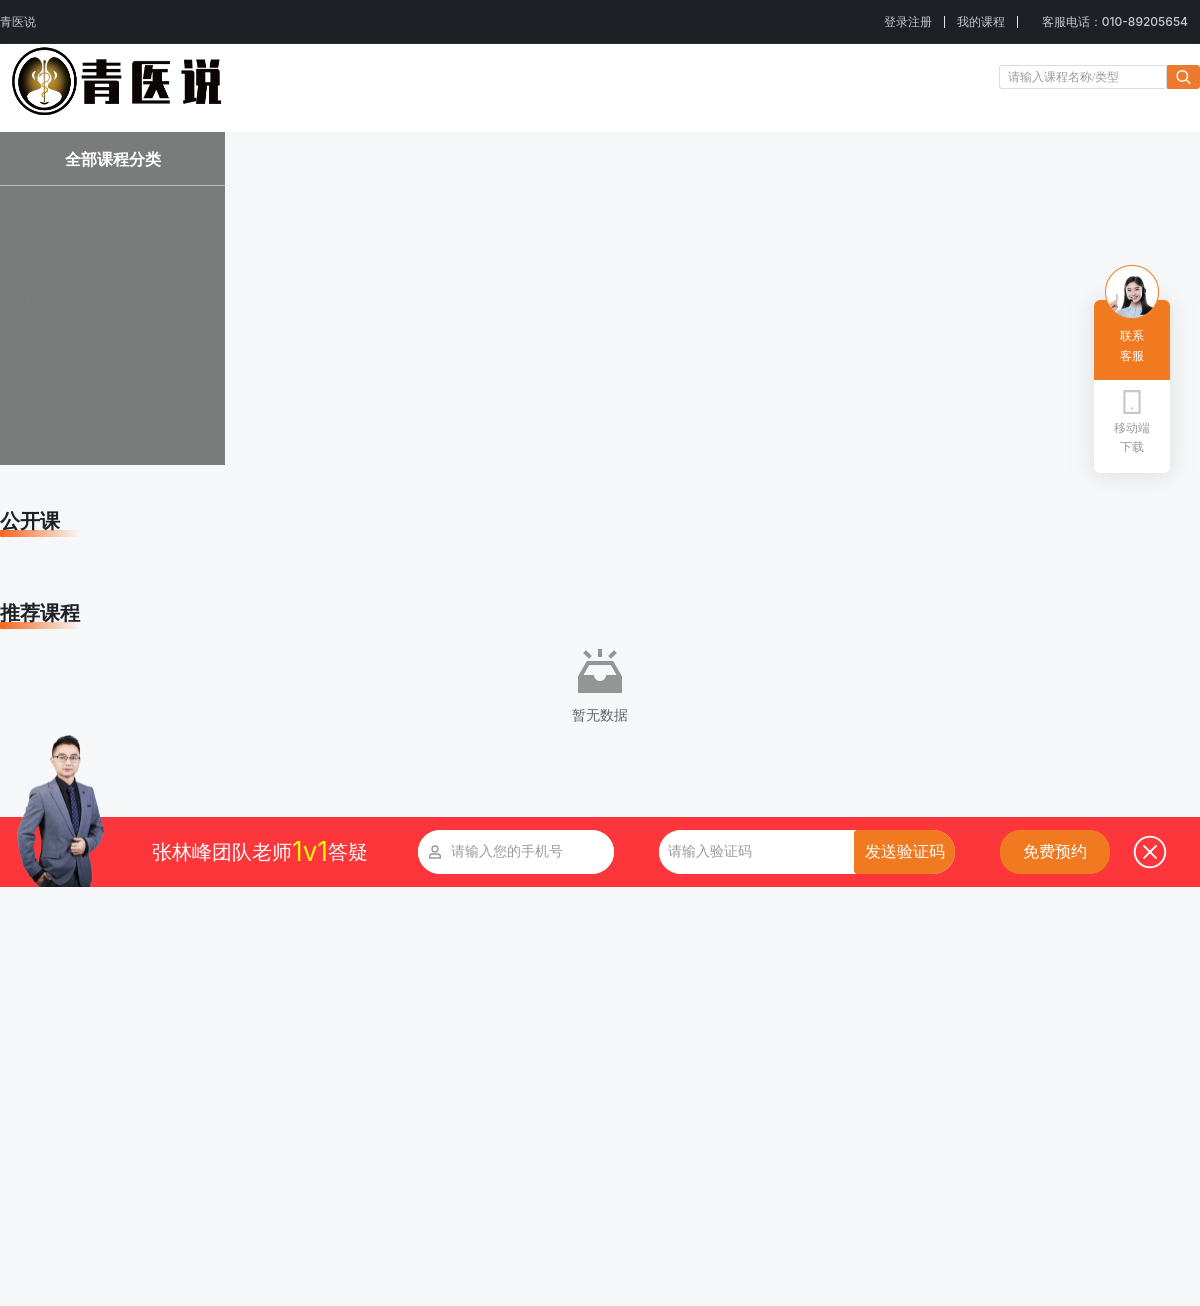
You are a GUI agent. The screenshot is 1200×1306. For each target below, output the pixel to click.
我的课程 (981, 21)
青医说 (18, 21)
